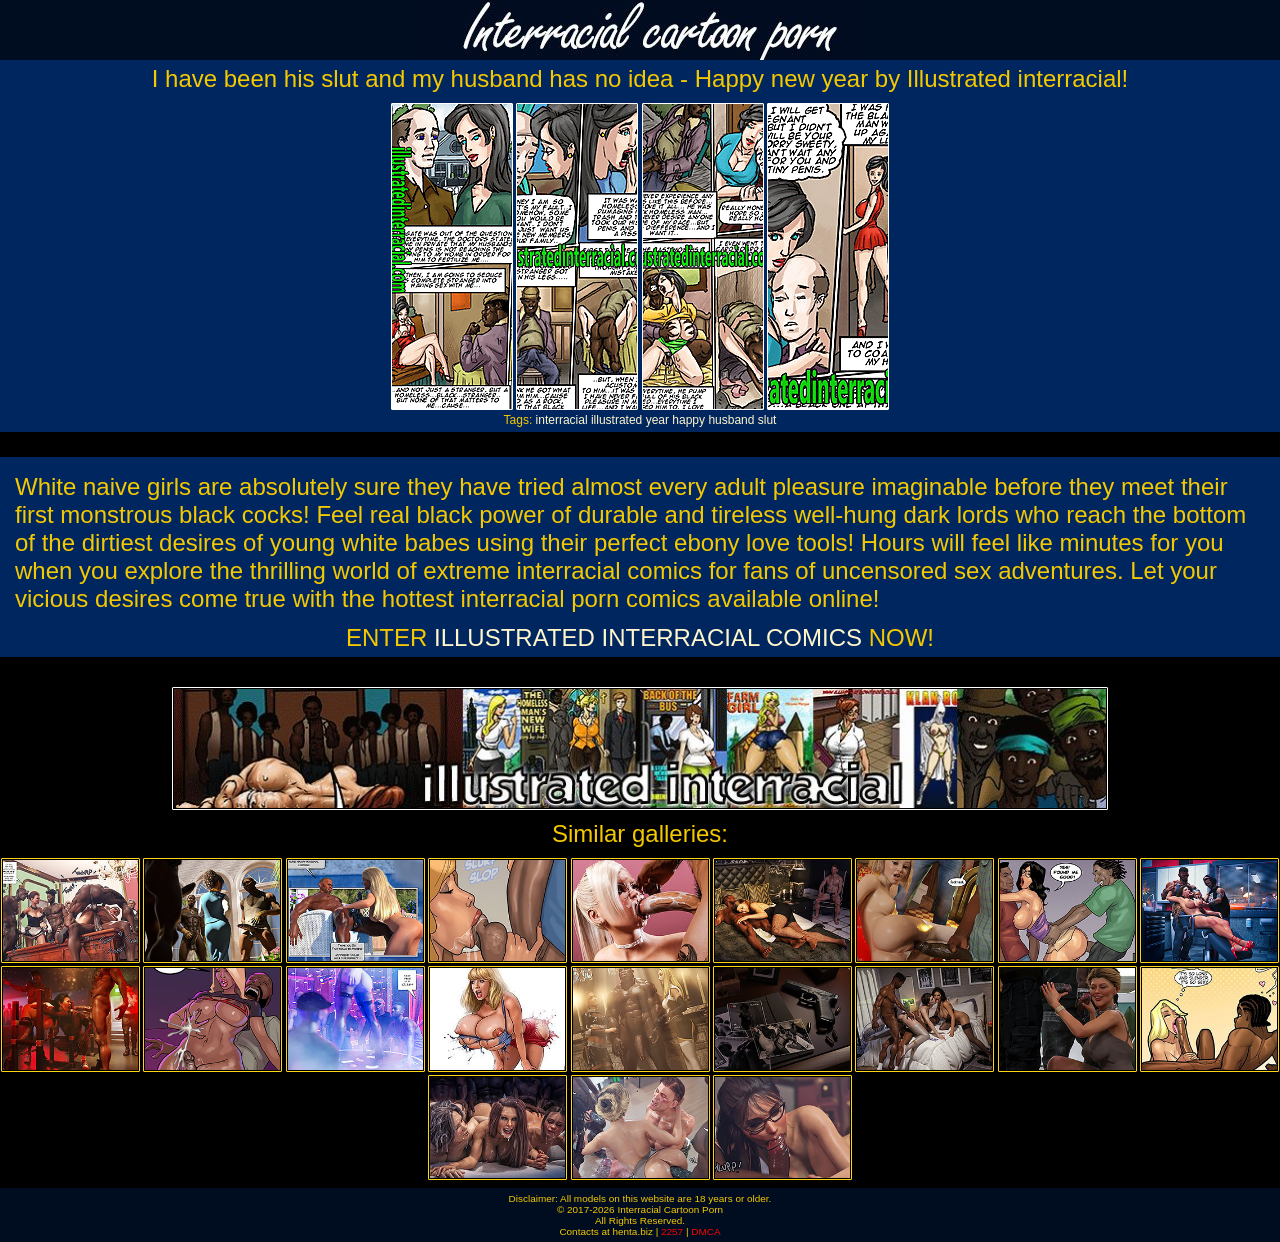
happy (688, 420)
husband (731, 420)
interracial (562, 420)
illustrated (616, 420)
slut (767, 420)
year (657, 420)
